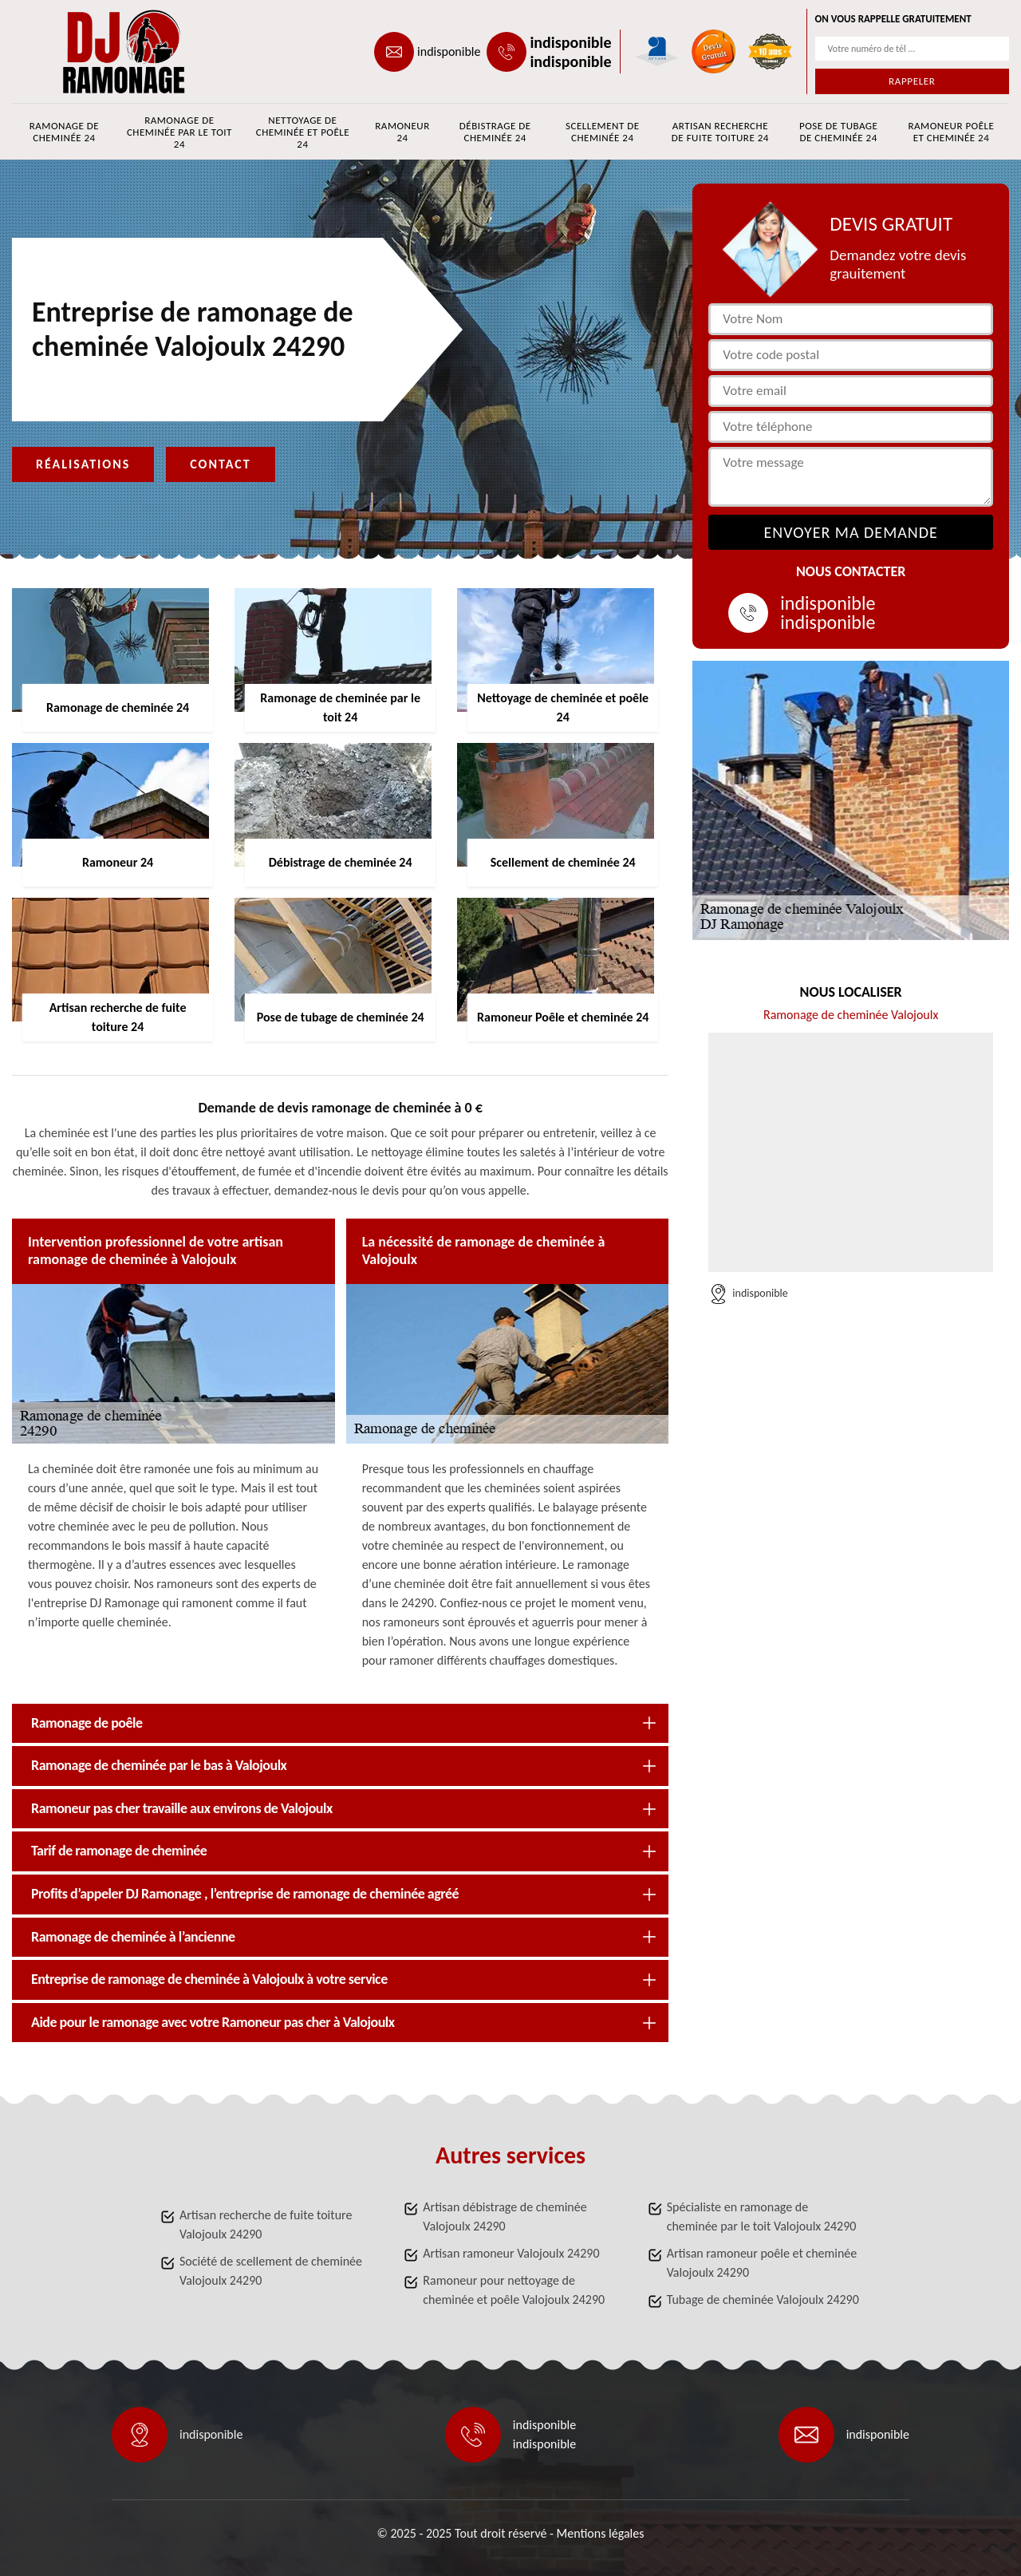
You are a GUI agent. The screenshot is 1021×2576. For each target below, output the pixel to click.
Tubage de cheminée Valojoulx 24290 (763, 2299)
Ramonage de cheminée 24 (64, 132)
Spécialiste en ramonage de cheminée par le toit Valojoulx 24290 (762, 2216)
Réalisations (83, 464)
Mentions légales (601, 2533)
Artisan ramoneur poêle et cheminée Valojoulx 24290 (762, 2263)
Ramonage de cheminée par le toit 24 (179, 132)
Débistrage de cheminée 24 (495, 132)
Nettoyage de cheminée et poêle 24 (302, 132)
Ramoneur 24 (402, 132)
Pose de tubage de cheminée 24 (838, 132)
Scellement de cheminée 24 (603, 132)
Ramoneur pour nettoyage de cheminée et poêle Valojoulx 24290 (514, 2290)
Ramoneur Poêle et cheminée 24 (952, 132)
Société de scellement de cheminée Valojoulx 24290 (270, 2271)
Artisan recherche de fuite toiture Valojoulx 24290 (265, 2224)
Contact (220, 464)
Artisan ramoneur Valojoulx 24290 (511, 2253)
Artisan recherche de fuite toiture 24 (720, 132)
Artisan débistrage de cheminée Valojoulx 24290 (504, 2216)
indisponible (448, 51)
